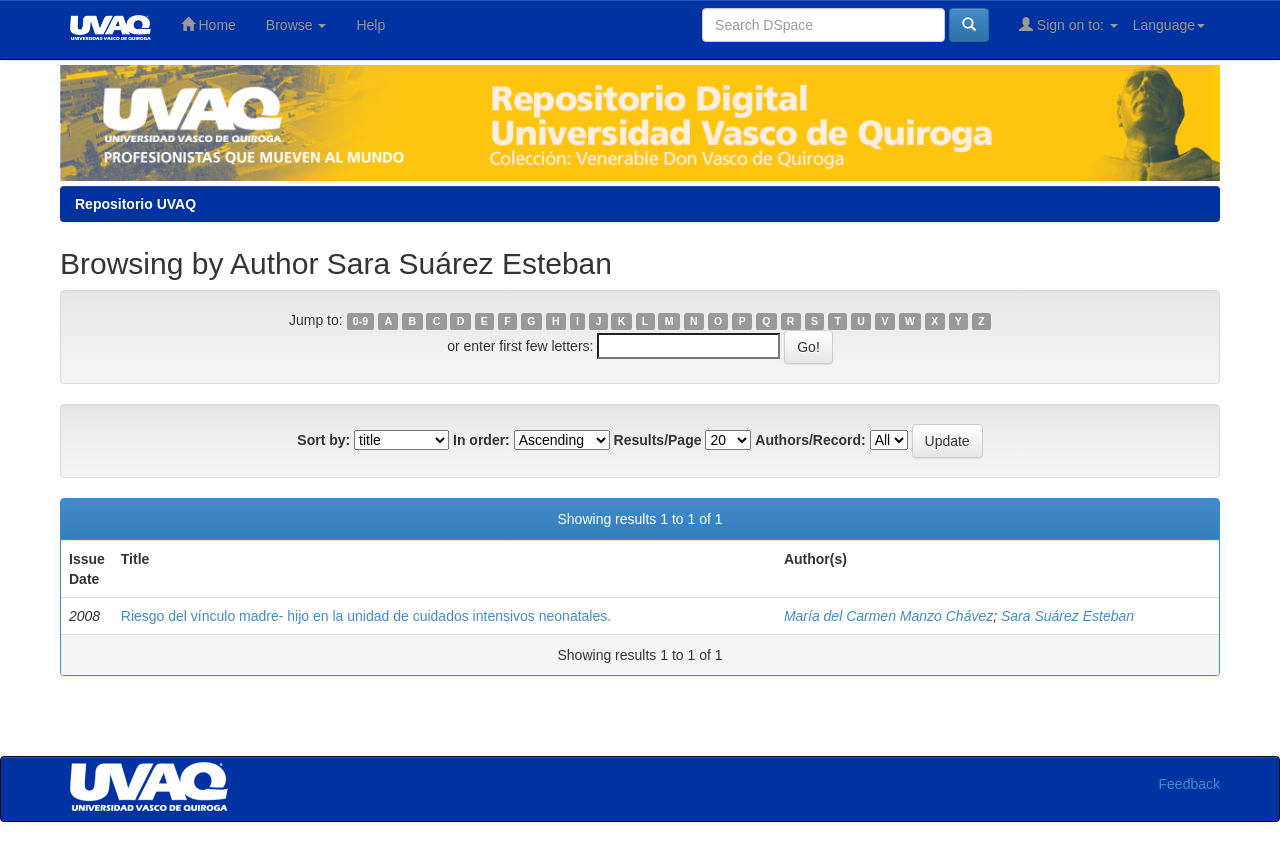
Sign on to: (1068, 24)
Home (208, 24)
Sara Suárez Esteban (1067, 616)
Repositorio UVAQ (135, 204)
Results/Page (658, 440)
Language (1169, 25)
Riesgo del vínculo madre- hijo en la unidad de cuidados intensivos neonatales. (366, 616)
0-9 (360, 321)
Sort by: (323, 440)
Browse (296, 25)
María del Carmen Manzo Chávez (888, 616)
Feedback (1189, 784)
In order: (481, 440)
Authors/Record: (810, 440)
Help (370, 25)
